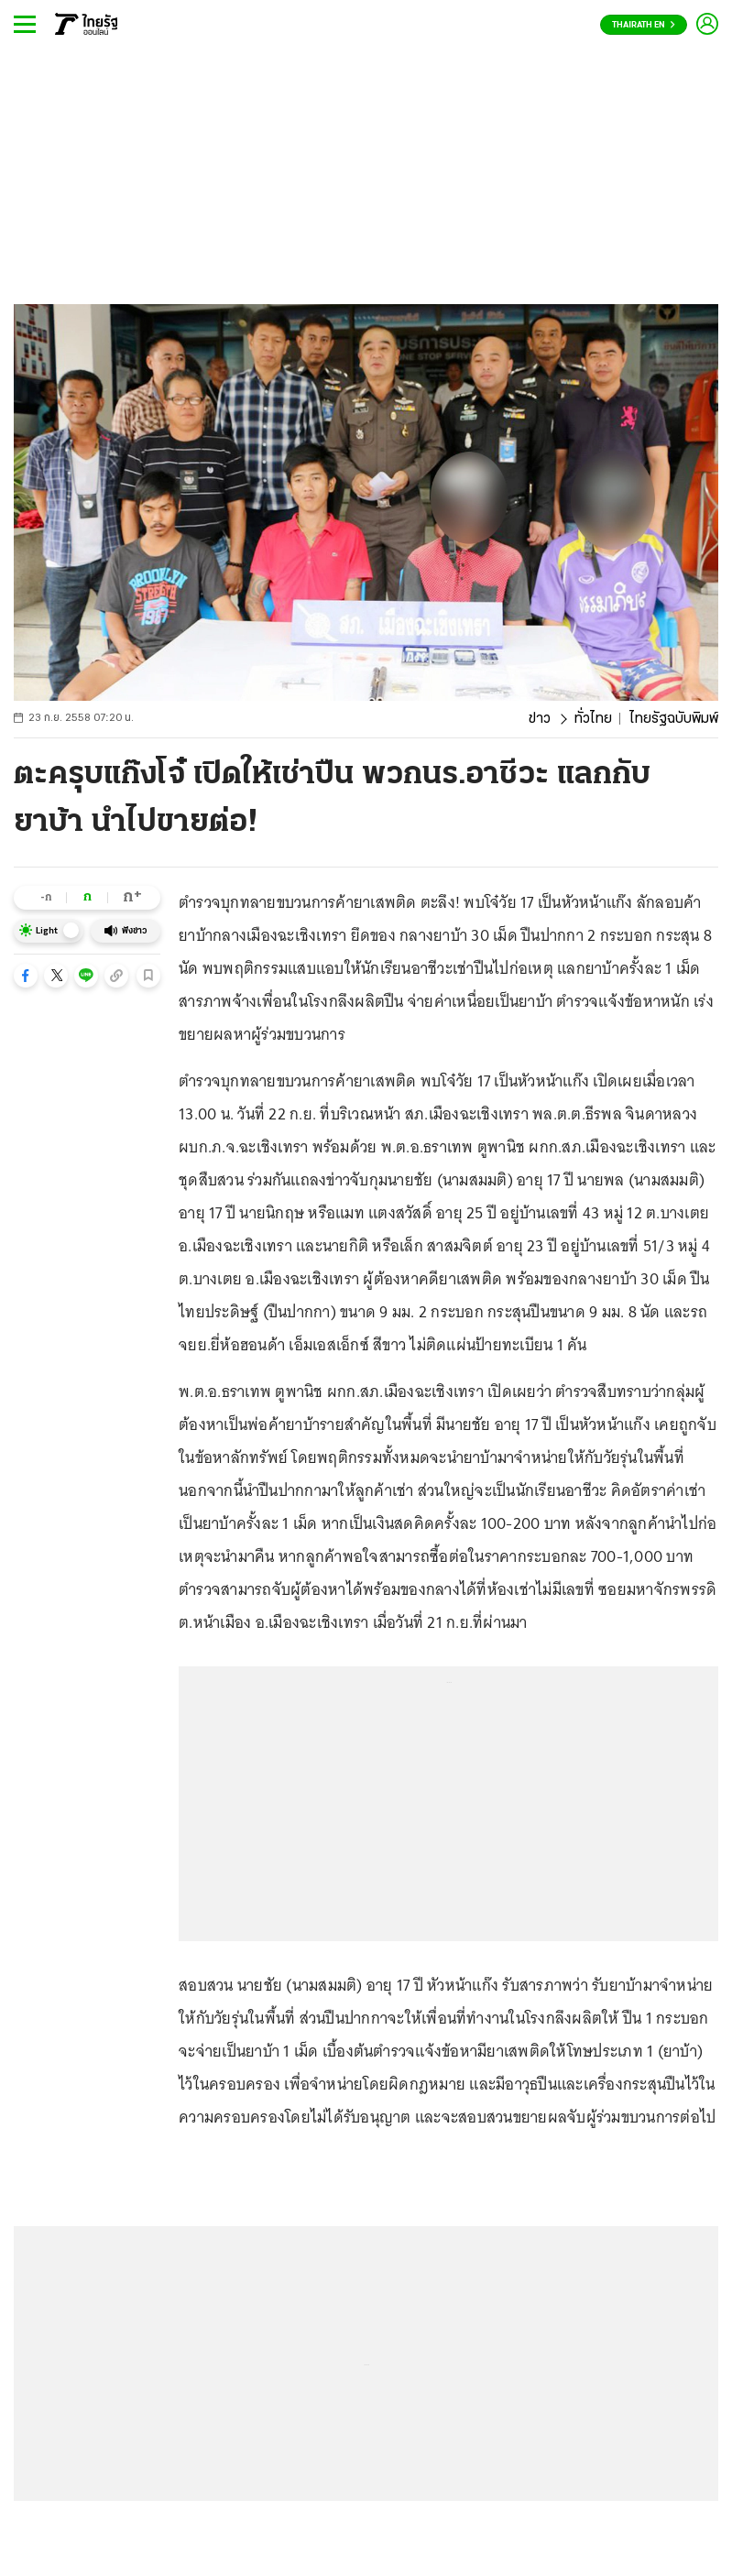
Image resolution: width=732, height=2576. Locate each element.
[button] (26, 976)
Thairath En (643, 25)
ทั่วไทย (593, 719)
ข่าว (540, 719)
